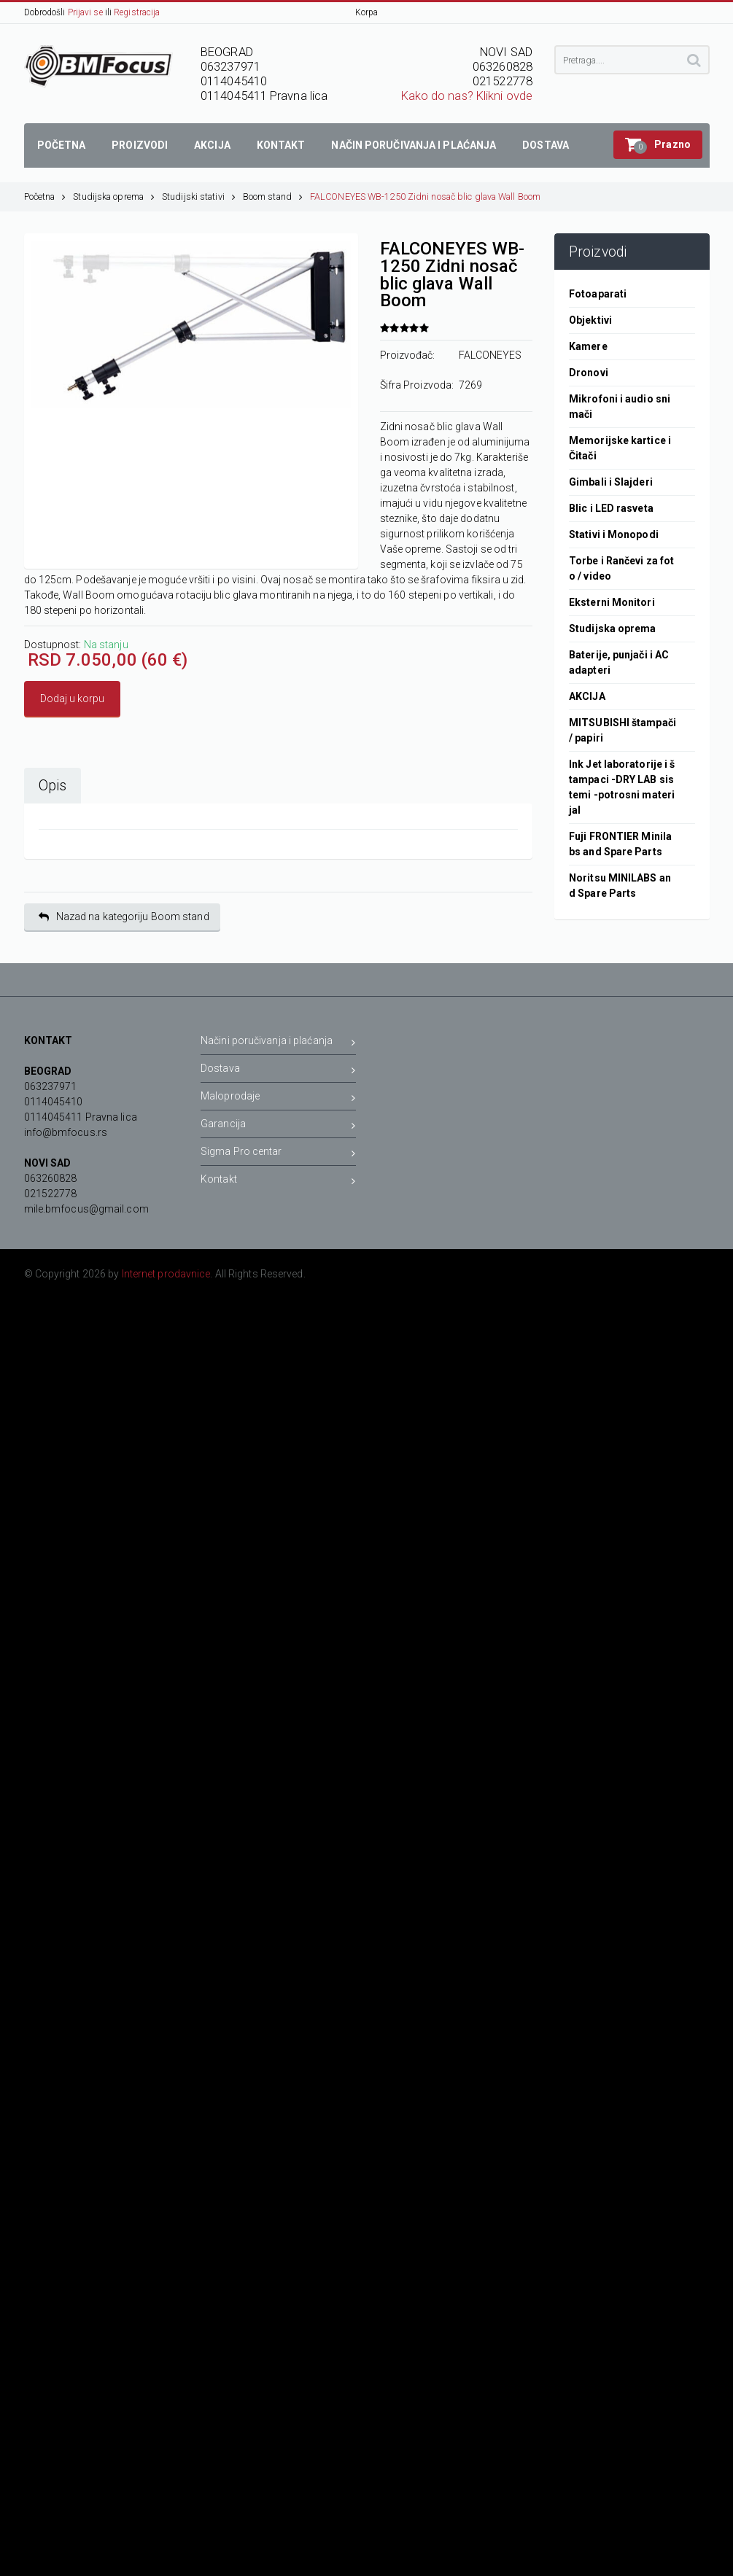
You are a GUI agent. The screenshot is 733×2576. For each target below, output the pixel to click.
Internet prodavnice (166, 1274)
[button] (657, 145)
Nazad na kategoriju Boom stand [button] (124, 917)
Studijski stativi (199, 196)
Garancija (278, 1126)
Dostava (278, 1070)
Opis (52, 785)
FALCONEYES (490, 355)
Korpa (367, 12)
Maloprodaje (278, 1098)
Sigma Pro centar (278, 1153)
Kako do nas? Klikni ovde (466, 96)
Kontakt (278, 1181)
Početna (45, 196)
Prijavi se (85, 12)
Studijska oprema (114, 196)
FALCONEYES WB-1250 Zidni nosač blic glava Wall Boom (425, 196)
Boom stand (273, 196)
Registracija (137, 12)
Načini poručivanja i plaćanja (278, 1043)
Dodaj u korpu (72, 698)
